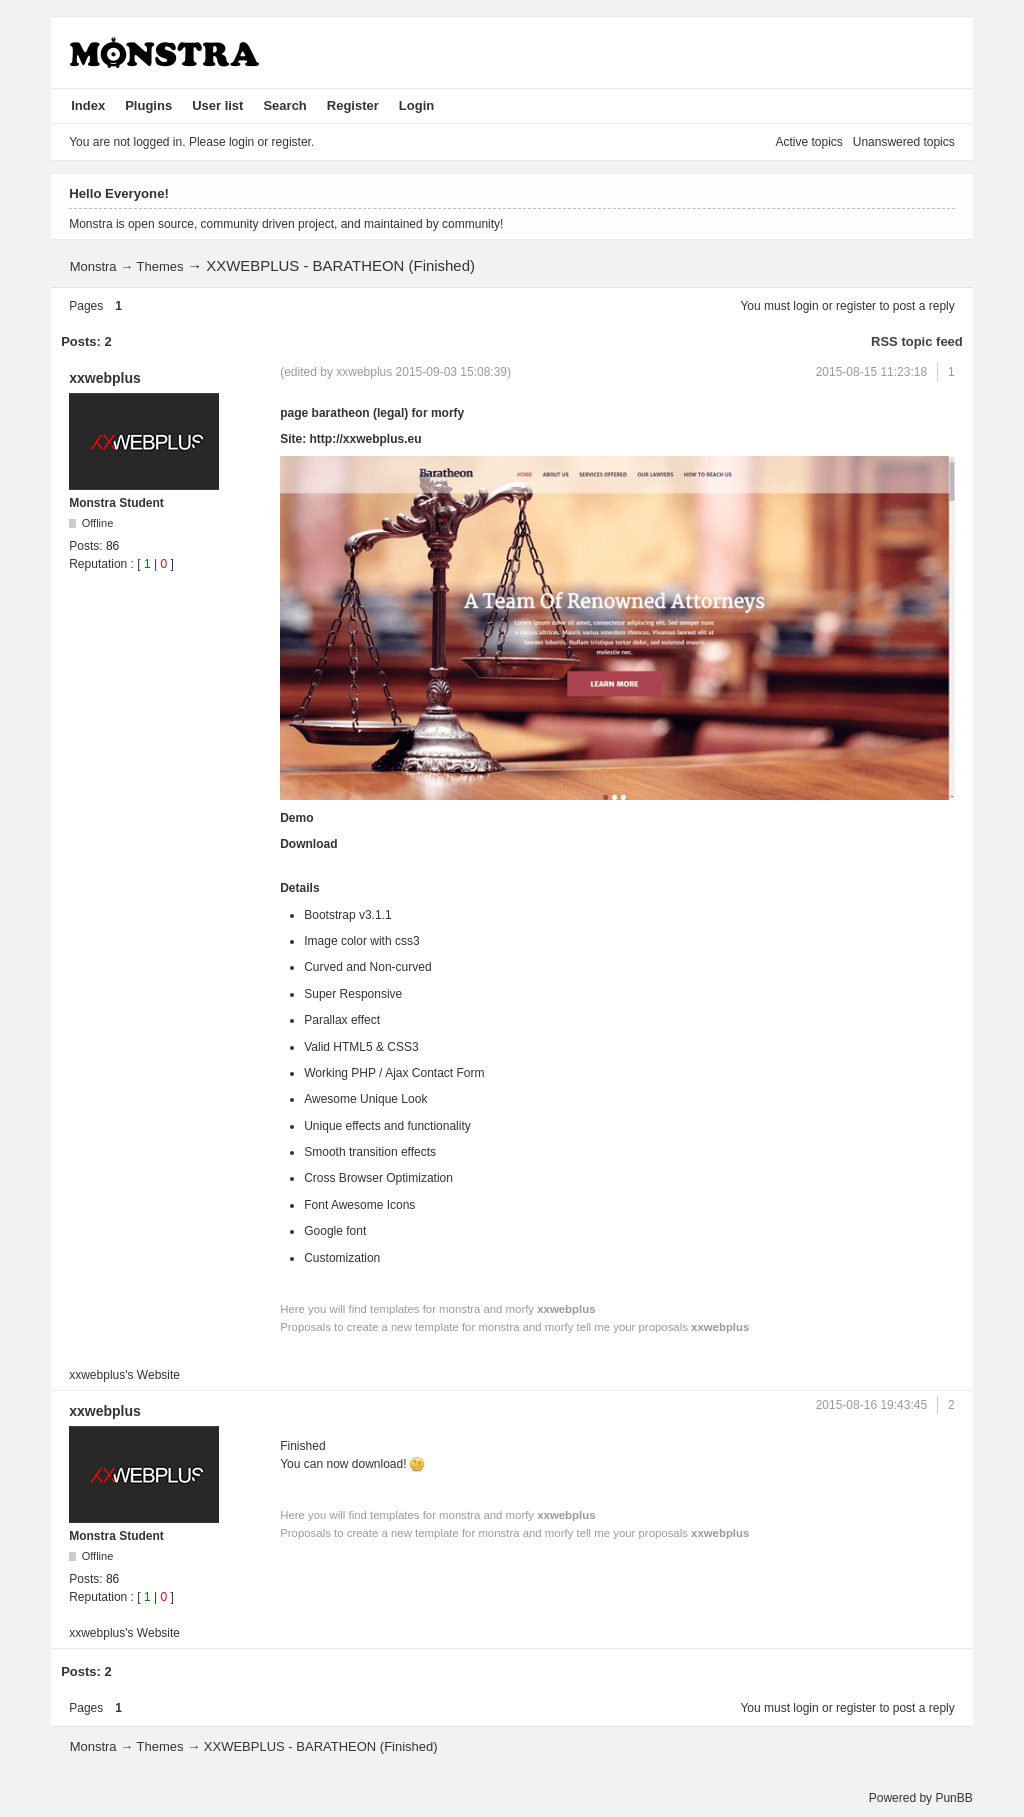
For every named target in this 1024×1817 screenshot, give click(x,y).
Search (284, 105)
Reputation (98, 564)
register (856, 306)
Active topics (808, 142)
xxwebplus (105, 378)
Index (88, 105)
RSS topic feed (917, 341)
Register (353, 105)
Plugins (148, 105)
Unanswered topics (904, 142)
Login (416, 105)
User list (217, 105)
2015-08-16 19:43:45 (871, 1405)
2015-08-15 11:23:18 (871, 372)
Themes (160, 266)
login (805, 306)
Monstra (93, 266)
